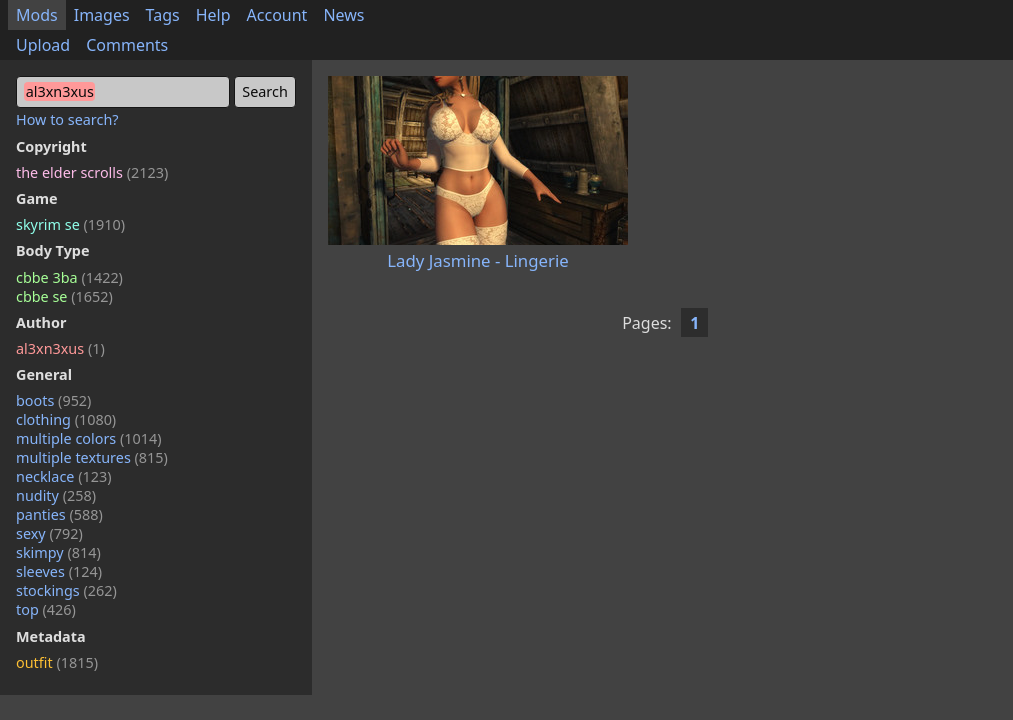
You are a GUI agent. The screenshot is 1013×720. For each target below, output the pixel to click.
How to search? (67, 119)
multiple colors (89, 438)
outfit (57, 662)
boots (53, 400)
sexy (49, 533)
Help (213, 15)
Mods (37, 15)
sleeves (59, 571)
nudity (56, 495)
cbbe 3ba (69, 277)
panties (59, 514)
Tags (163, 15)
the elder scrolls (92, 172)
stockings (66, 590)
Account (277, 15)
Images (102, 15)
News (343, 15)
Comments (127, 45)
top (46, 609)
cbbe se (64, 296)
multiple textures (92, 457)
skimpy (58, 552)
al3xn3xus (60, 348)
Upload (43, 45)
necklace (64, 476)
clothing (66, 419)
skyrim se (70, 224)
